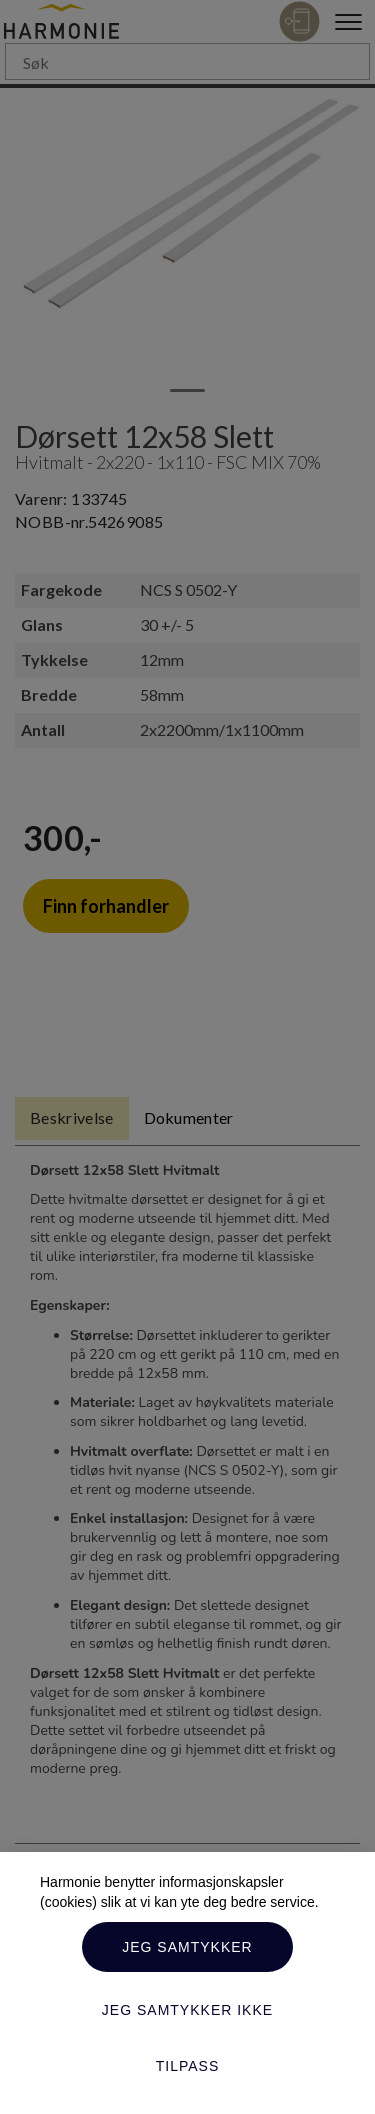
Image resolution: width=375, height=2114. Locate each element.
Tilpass (188, 2066)
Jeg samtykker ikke (187, 2010)
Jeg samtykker (187, 1947)
